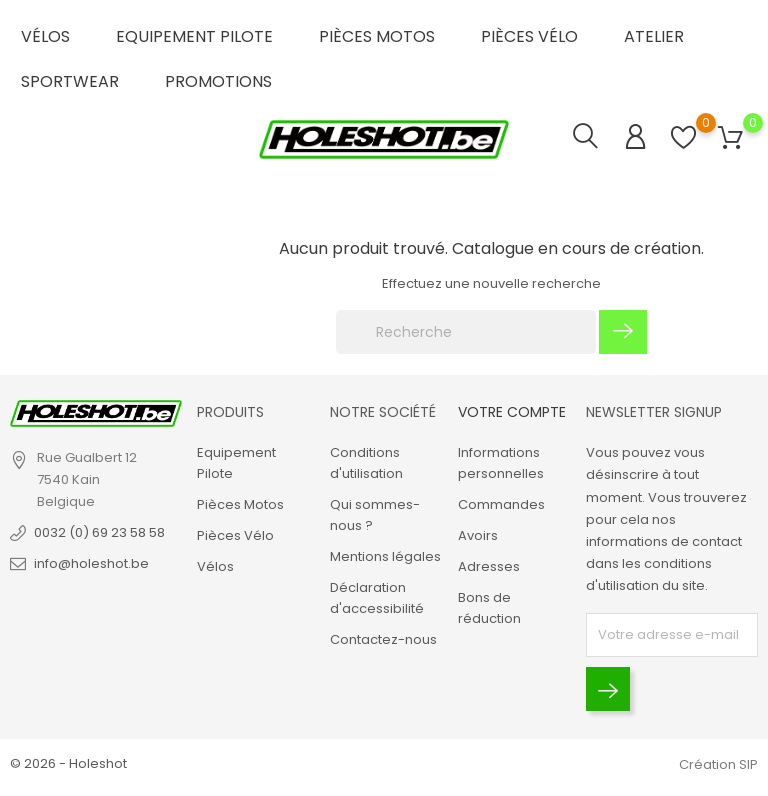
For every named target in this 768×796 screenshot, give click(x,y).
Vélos (45, 36)
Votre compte (512, 412)
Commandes (501, 504)
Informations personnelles (501, 463)
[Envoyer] (608, 689)
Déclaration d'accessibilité (377, 598)
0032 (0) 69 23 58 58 (99, 532)
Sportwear (70, 81)
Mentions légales (385, 556)
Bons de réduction (489, 608)
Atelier (654, 36)
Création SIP (718, 764)
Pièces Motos (377, 36)
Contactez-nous (383, 639)
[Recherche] (466, 332)
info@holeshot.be (91, 563)
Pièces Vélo (529, 36)
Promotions (218, 81)
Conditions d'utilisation (366, 463)
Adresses (489, 566)
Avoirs (478, 535)
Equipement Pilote (194, 36)
